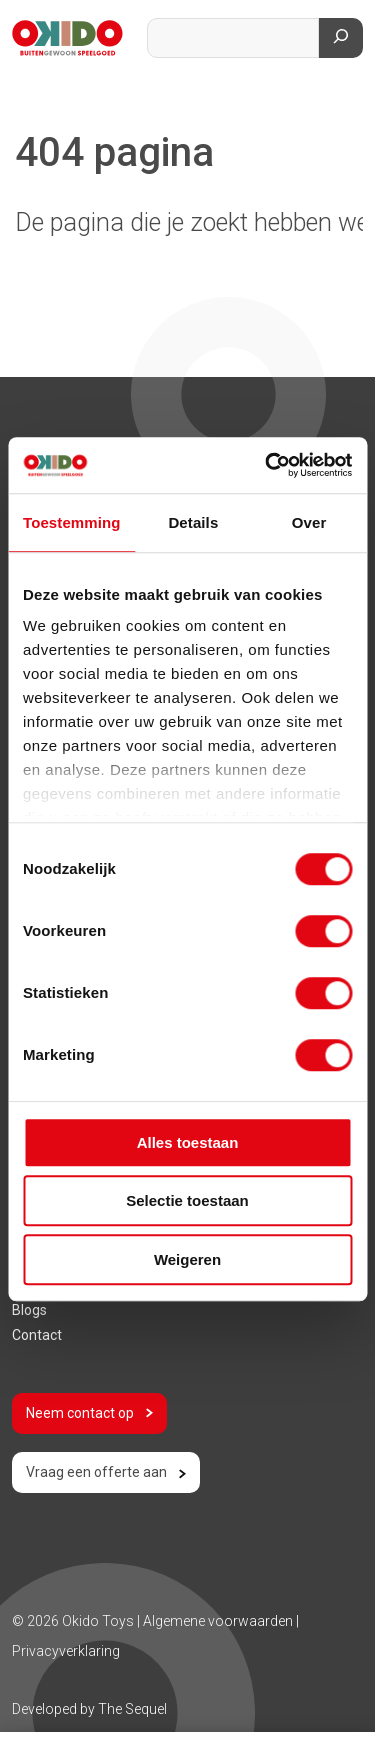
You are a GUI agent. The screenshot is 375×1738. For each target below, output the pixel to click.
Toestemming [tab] (72, 522)
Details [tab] (193, 522)
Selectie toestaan (187, 1200)
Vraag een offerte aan (106, 1472)
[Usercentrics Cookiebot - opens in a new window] (267, 465)
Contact (37, 1335)
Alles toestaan (188, 1142)
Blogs (29, 1310)
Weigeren (187, 1259)
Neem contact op (89, 1413)
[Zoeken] (341, 38)
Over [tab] (309, 522)
